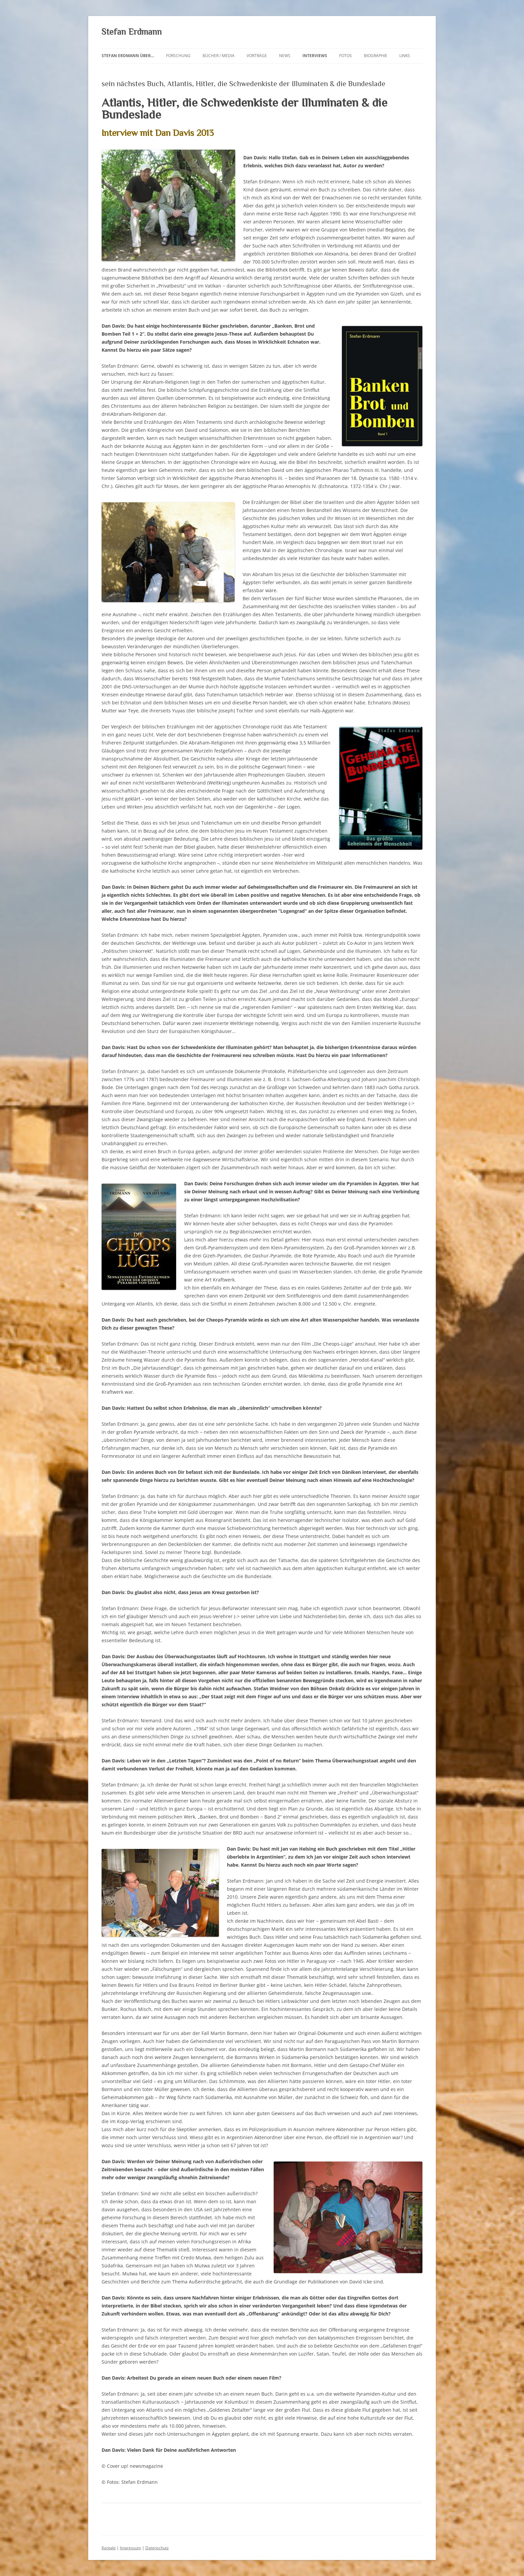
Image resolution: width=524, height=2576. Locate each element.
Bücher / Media (219, 55)
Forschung (178, 55)
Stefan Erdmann (132, 32)
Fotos (345, 55)
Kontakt (109, 2548)
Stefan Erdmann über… (128, 55)
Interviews (314, 55)
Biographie (375, 55)
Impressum (130, 2548)
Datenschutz (157, 2548)
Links (404, 55)
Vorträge (257, 55)
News (284, 55)
